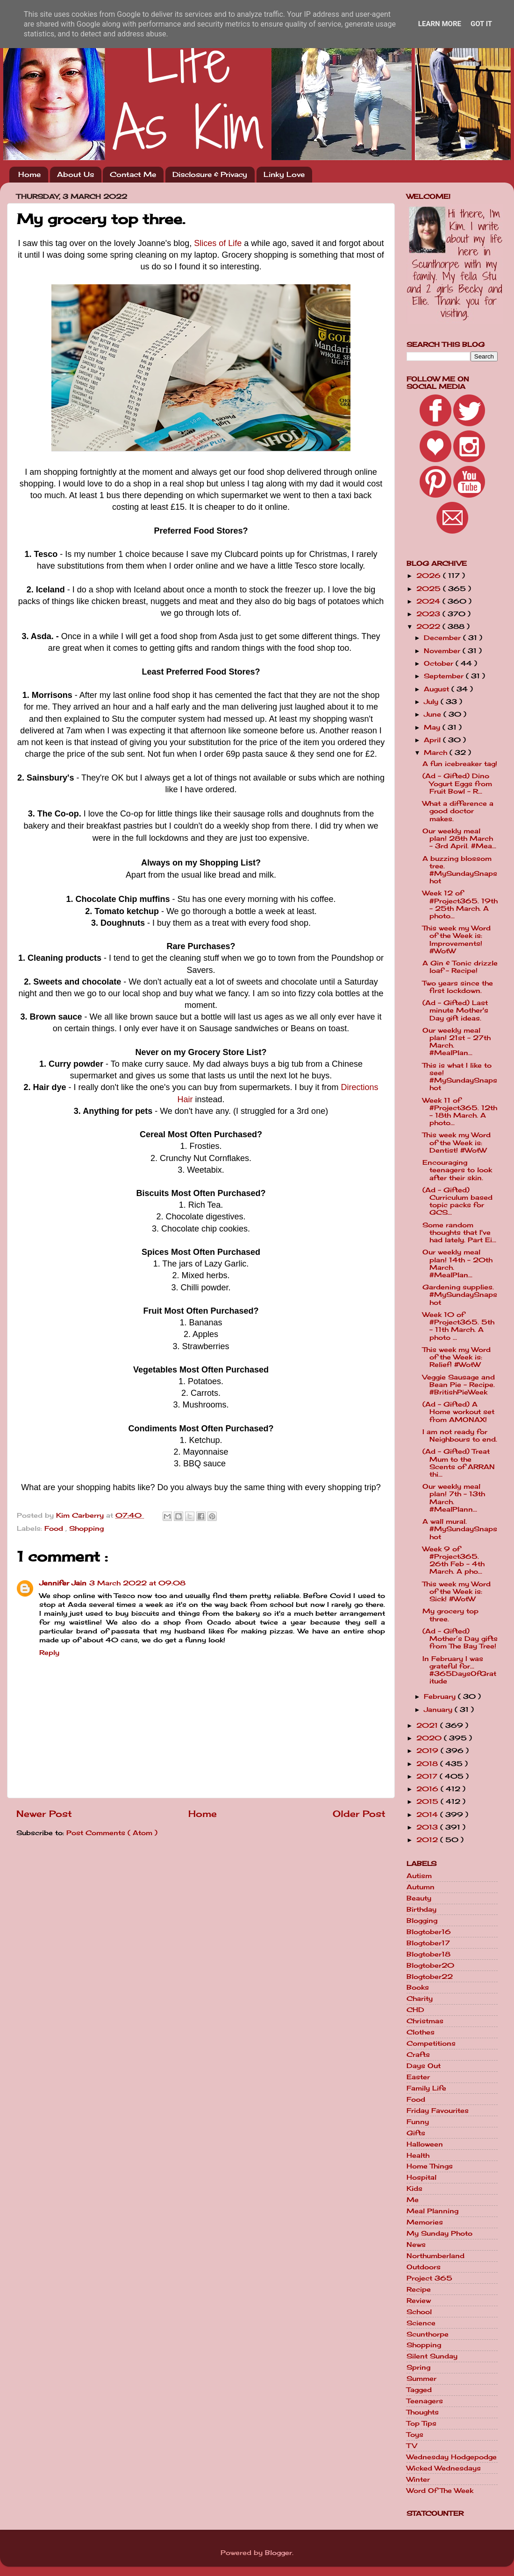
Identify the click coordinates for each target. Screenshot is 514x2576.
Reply (49, 1652)
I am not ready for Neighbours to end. (459, 1435)
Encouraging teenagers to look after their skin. (457, 1170)
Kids (414, 2188)
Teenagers (425, 2401)
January (439, 1709)
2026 (429, 575)
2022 (429, 626)
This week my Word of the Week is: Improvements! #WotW (456, 939)
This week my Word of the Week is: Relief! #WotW (456, 1357)
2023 (429, 614)
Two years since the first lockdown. (457, 986)
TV (412, 2445)
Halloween (425, 2144)
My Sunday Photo (439, 2233)
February (441, 1696)
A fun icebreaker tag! (459, 763)
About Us (75, 174)
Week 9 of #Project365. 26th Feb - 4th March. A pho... (453, 1560)
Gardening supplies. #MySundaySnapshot (459, 1294)
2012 (428, 1840)
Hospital (421, 2177)
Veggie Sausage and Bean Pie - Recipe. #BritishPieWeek (458, 1384)
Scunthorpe (428, 2334)
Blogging (422, 1920)
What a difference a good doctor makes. (457, 811)
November (443, 651)
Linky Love (284, 174)
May (433, 727)
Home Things (430, 2166)
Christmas (425, 2021)
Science (421, 2323)
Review (419, 2300)
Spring (418, 2367)
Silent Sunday (432, 2356)
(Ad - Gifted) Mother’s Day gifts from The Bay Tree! (460, 1638)
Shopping (86, 1528)
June (433, 714)
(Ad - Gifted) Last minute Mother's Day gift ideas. (455, 1010)
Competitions (431, 2043)
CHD (415, 2009)
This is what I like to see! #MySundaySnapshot (459, 1077)
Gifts (416, 2133)
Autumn (421, 1887)
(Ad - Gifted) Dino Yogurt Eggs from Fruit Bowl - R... (457, 783)
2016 (428, 1789)
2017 (428, 1776)
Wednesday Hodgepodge (452, 2457)
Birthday (421, 1909)
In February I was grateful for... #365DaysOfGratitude (459, 1670)
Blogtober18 (428, 1954)
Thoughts (423, 2412)
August (437, 689)
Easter (418, 2077)
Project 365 (429, 2278)
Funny (418, 2122)
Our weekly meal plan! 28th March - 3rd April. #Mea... (459, 838)
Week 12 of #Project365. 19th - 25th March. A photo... (460, 904)
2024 (429, 601)
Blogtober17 (428, 1943)
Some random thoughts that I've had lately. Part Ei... (459, 1232)
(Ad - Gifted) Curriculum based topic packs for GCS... (457, 1201)
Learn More (439, 24)
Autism (419, 1875)
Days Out (424, 2065)
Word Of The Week (440, 2490)
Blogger (278, 2552)
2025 (429, 588)
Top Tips (421, 2423)
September (445, 676)
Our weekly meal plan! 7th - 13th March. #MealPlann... (453, 1498)
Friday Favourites (438, 2110)
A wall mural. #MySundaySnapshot (459, 1529)
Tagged (419, 2389)
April (433, 740)
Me (413, 2199)
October (440, 663)
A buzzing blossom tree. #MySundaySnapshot (459, 870)
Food (54, 1528)
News (416, 2244)
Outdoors (424, 2267)
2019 (428, 1750)
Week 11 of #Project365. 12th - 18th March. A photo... (459, 1112)
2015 (428, 1801)
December (443, 637)
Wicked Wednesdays (444, 2468)
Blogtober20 (430, 1965)
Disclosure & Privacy (209, 174)
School (419, 2312)
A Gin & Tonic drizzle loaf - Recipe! (460, 966)
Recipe (419, 2289)
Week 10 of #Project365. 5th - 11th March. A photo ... (458, 1326)
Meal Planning (432, 2211)
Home (29, 174)
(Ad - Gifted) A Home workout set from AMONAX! (458, 1412)
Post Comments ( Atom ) (111, 1833)
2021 (428, 1725)
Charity (420, 1998)
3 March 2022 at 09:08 (137, 1583)
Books (418, 1987)
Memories (425, 2222)
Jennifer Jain (62, 1583)
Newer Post (44, 1813)
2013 (428, 1827)
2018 (428, 1763)
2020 (430, 1738)
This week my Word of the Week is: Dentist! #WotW (456, 1142)
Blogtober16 (429, 1932)
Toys (415, 2434)
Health (418, 2155)
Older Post (359, 1813)
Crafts (418, 2054)
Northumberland (435, 2255)
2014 (428, 1814)
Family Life (426, 2088)
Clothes (421, 2032)
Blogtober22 (430, 1976)
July (432, 701)
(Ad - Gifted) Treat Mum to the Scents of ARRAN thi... (458, 1463)
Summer (421, 2378)
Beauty (419, 1898)
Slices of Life (218, 243)
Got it (481, 24)
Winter (418, 2479)
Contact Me (133, 174)
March (437, 752)
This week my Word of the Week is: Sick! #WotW (456, 1591)
